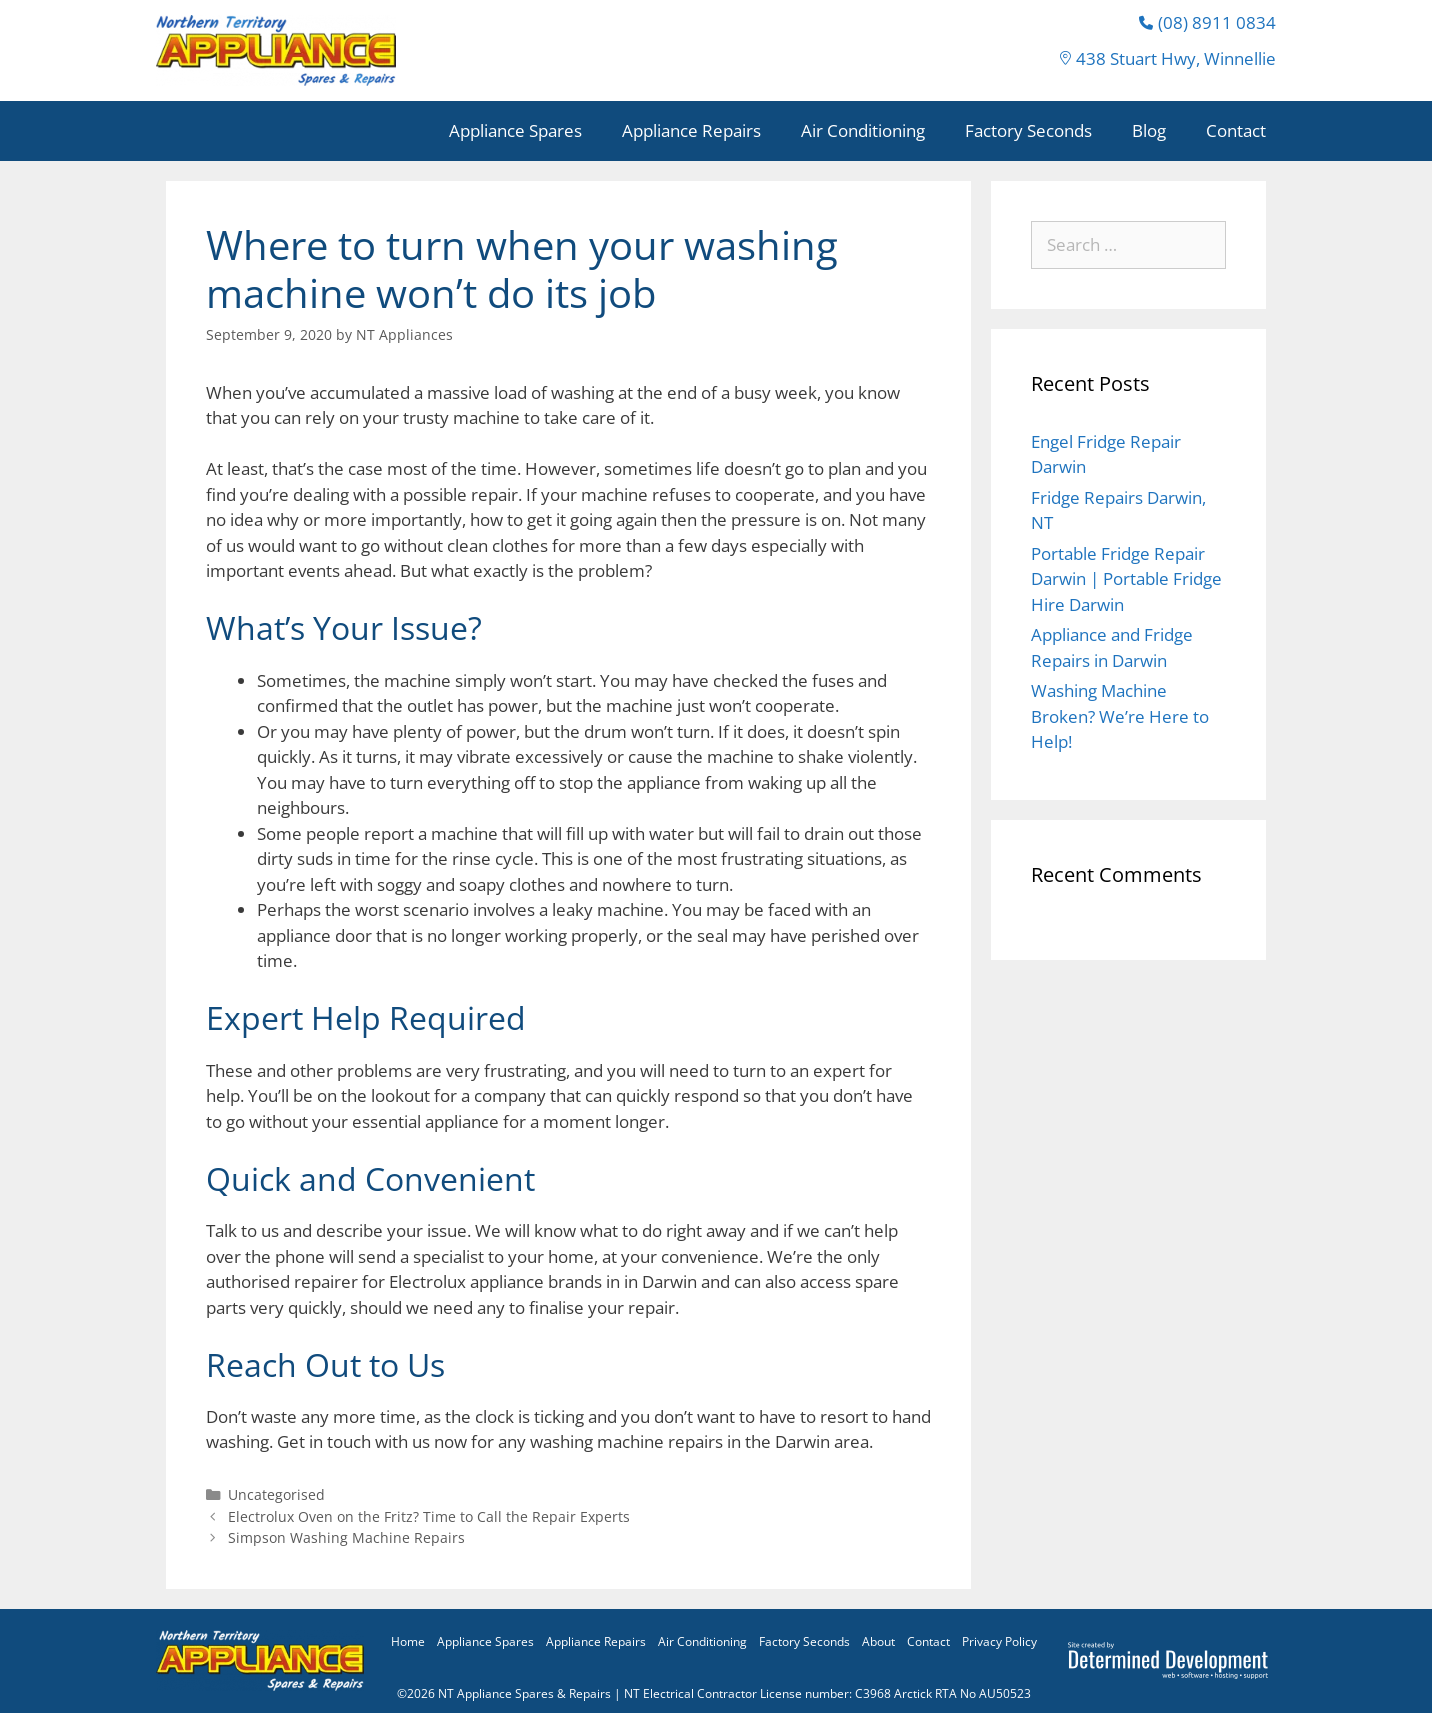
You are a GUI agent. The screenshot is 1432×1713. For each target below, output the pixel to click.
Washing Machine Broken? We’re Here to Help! (1120, 716)
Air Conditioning (863, 130)
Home (408, 1641)
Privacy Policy (999, 1641)
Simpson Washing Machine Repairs (346, 1537)
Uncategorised (276, 1494)
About (878, 1641)
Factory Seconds (1028, 130)
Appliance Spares (515, 130)
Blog (1149, 130)
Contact (1236, 130)
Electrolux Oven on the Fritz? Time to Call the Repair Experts (429, 1516)
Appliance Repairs (691, 130)
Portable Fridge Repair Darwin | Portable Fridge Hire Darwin (1126, 579)
